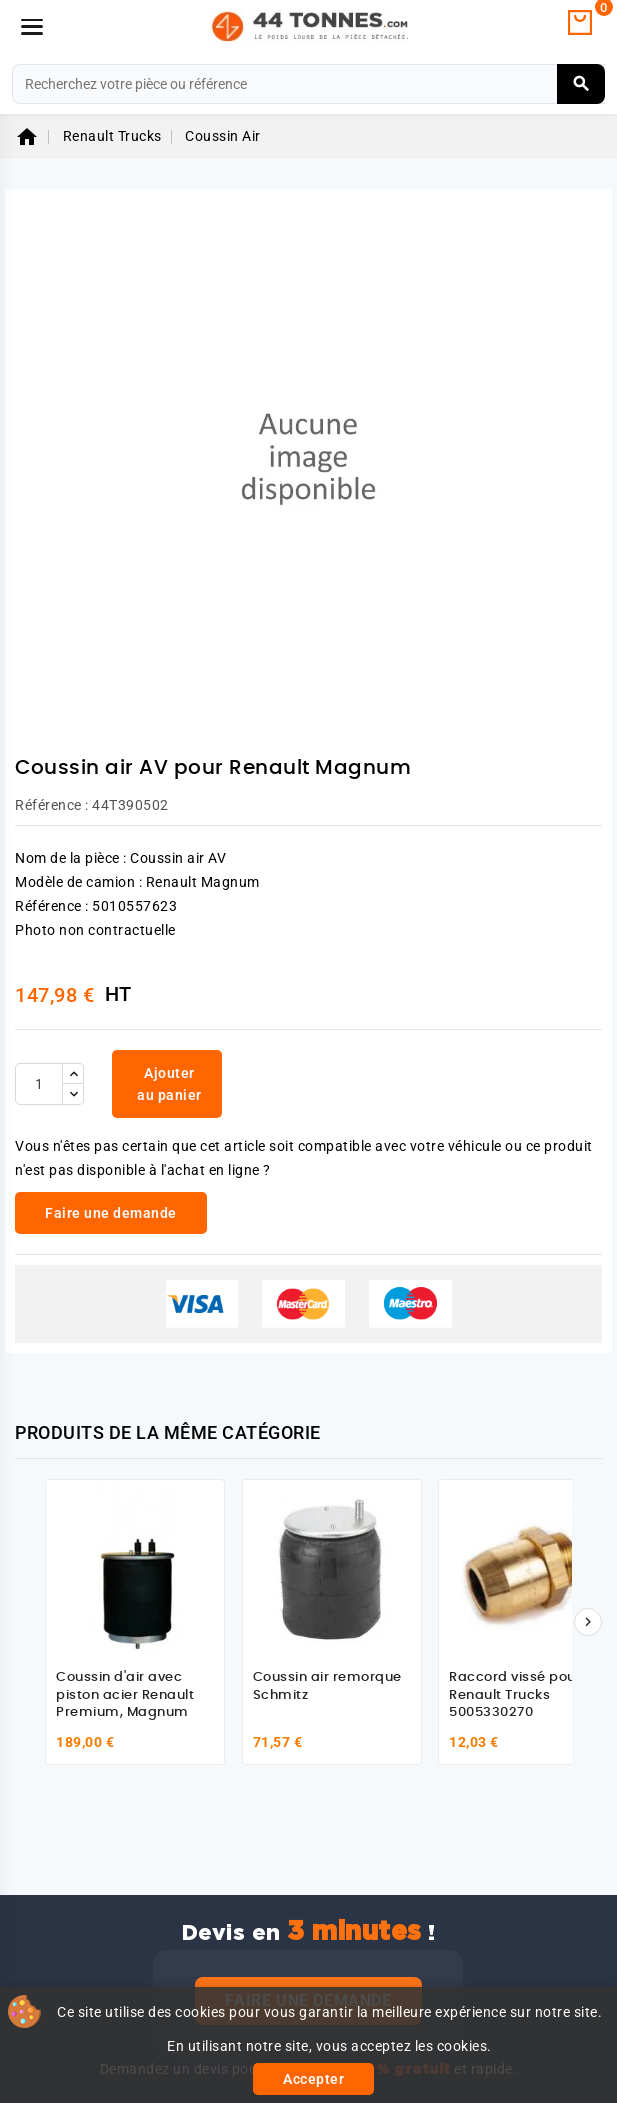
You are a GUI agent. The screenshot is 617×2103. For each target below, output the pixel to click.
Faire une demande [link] (111, 1213)
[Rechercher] (308, 84)
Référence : (52, 805)
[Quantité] (39, 1084)
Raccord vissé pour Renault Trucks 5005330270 (515, 1695)
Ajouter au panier (169, 1084)
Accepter (313, 2079)
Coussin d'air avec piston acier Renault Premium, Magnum (125, 1695)
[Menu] (32, 27)
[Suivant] (588, 1622)
